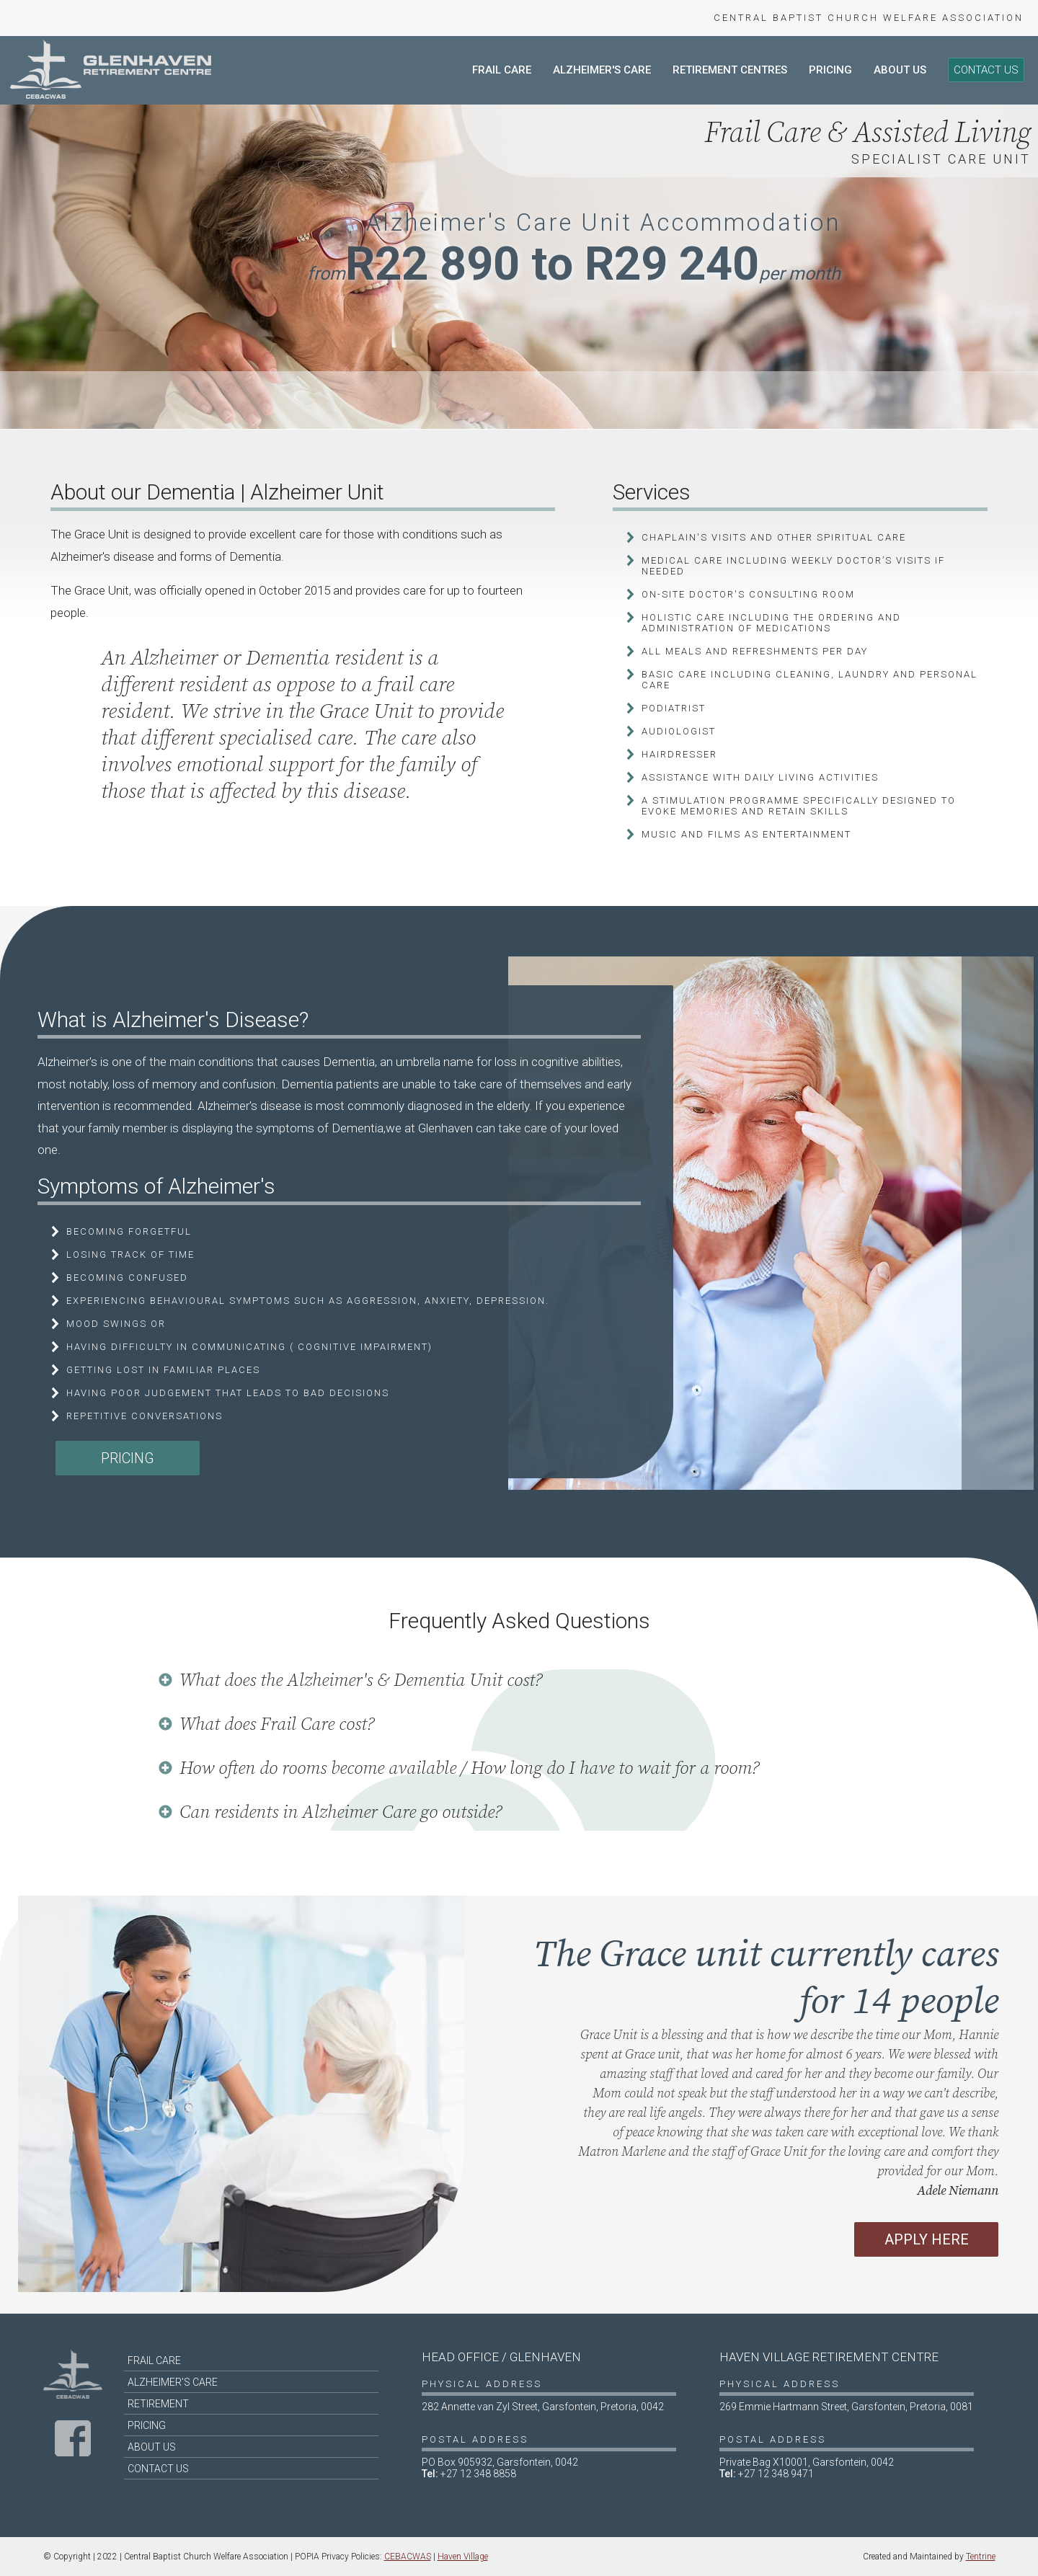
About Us (900, 69)
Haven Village (463, 2556)
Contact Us (986, 69)
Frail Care (501, 69)
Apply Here (926, 2239)
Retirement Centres (730, 69)
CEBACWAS (407, 2556)
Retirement (158, 2404)
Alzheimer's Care (602, 69)
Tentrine (980, 2556)
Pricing (830, 69)
